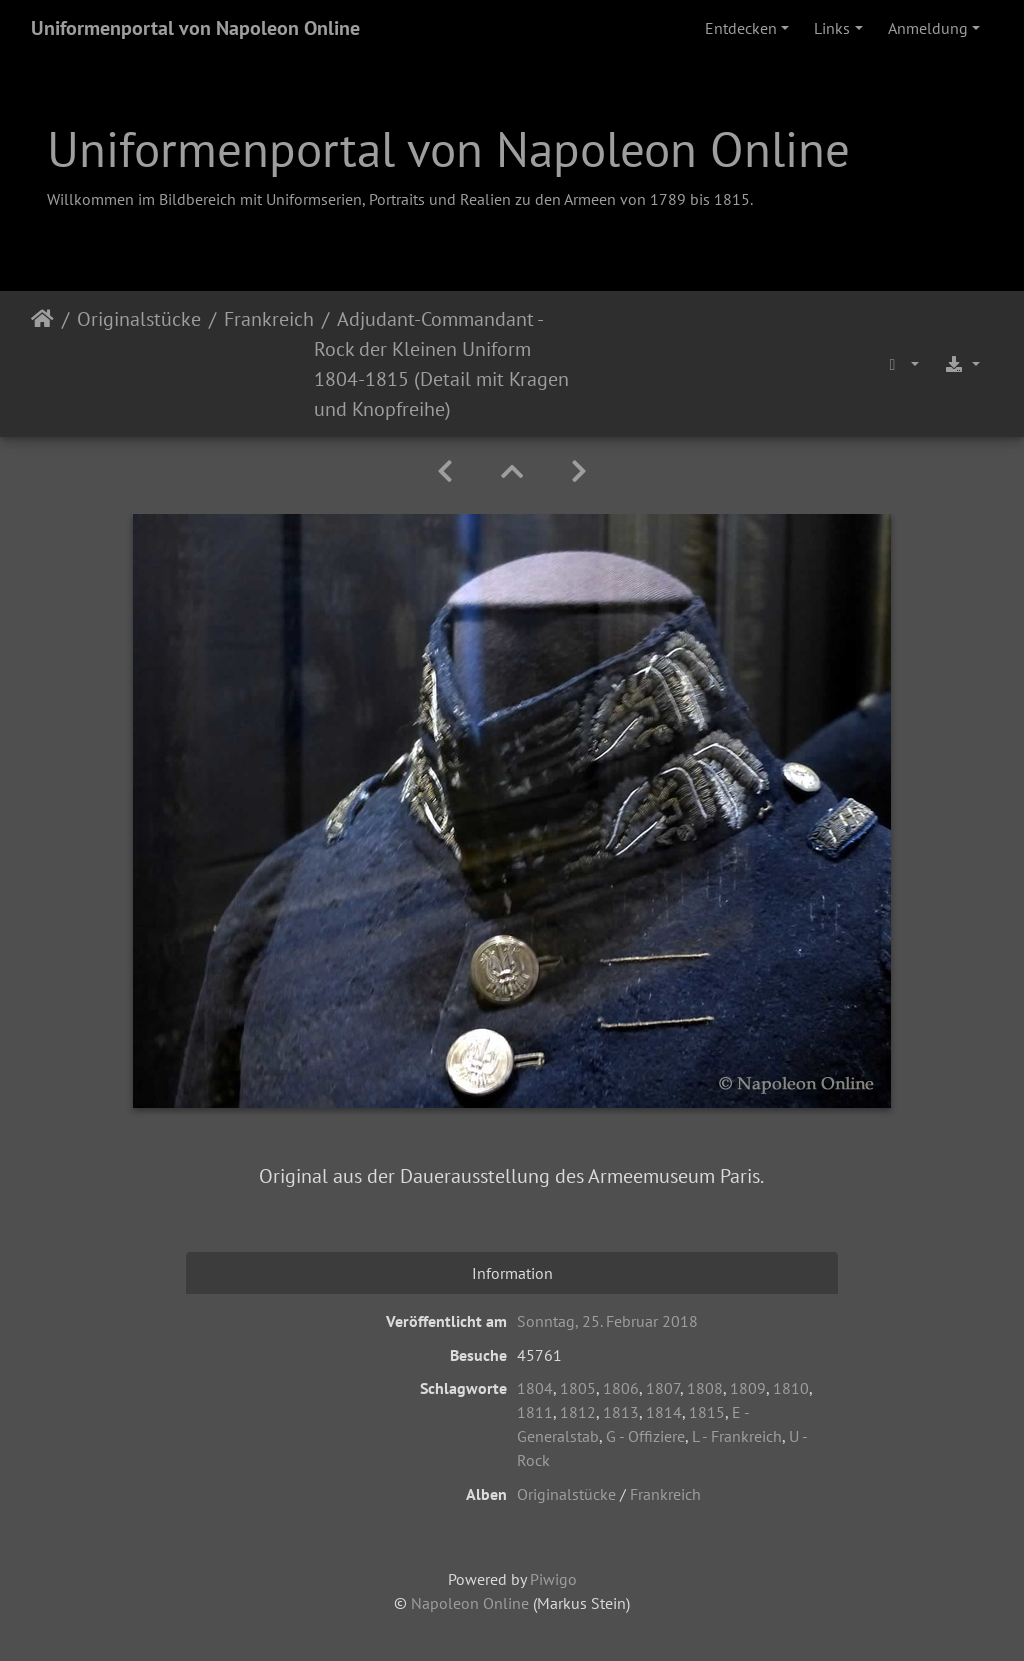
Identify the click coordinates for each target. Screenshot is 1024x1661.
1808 (705, 1388)
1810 (791, 1388)
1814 (664, 1412)
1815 (707, 1412)
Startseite (42, 364)
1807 (663, 1388)
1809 (748, 1388)
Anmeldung (928, 28)
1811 (535, 1412)
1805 (578, 1388)
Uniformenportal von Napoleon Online (195, 28)
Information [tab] (512, 1273)
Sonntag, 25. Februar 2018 (607, 1321)
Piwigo (553, 1579)
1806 (621, 1388)
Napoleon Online (470, 1603)
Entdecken (741, 28)
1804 (535, 1388)
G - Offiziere (645, 1436)
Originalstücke (139, 319)
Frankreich (269, 319)
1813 (621, 1412)
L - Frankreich (737, 1436)
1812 (578, 1412)
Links (832, 28)
